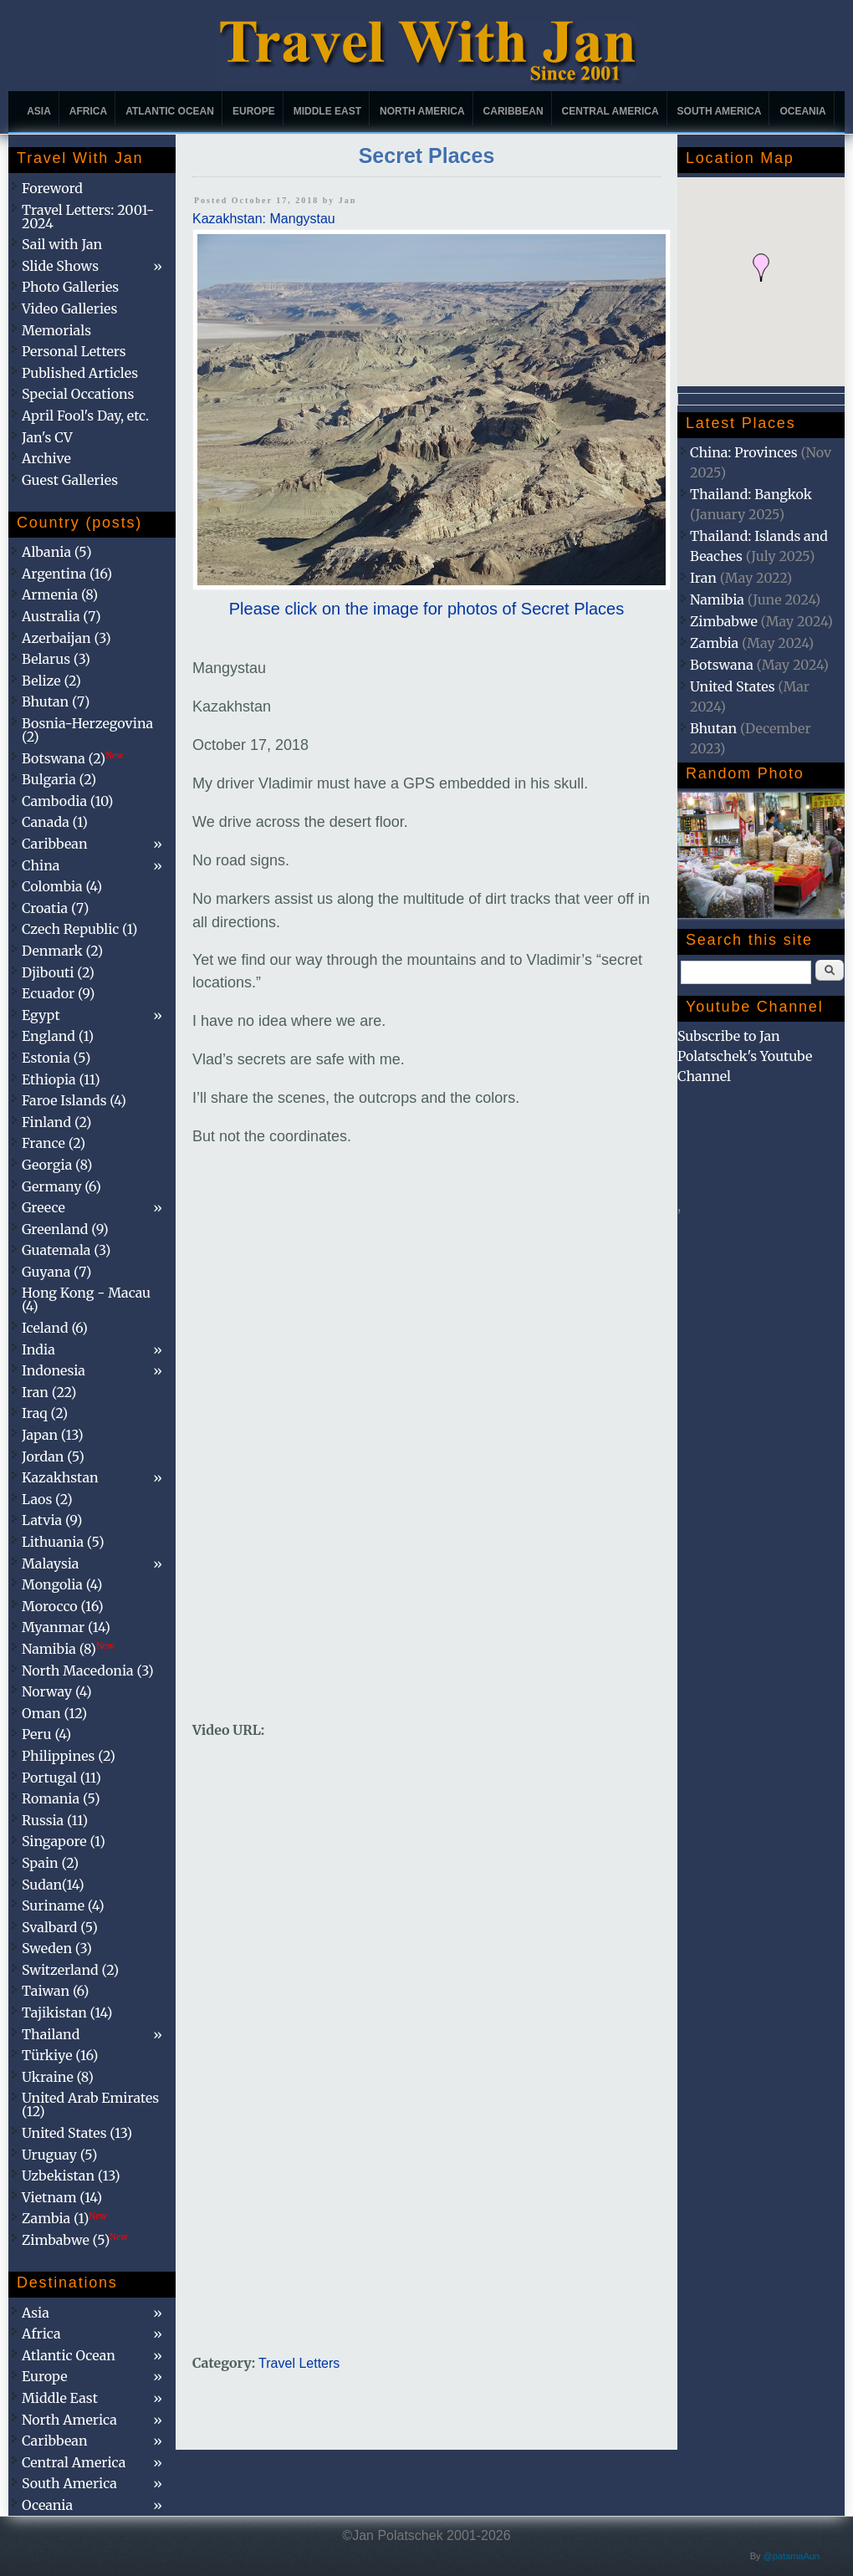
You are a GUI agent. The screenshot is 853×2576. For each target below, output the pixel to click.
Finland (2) (56, 1122)
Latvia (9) (52, 1520)
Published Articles (80, 373)
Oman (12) (54, 1713)
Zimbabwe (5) (75, 2240)
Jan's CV (47, 437)
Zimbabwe (724, 621)
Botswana (721, 664)
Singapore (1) (63, 1841)
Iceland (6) (55, 1327)
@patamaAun (792, 2556)
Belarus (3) (56, 658)
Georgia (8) (57, 1164)
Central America (610, 111)
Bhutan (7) (55, 701)
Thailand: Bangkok (751, 494)
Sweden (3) (57, 1948)
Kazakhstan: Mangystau (263, 219)
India (38, 1349)
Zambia (714, 643)
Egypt (41, 1015)
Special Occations (78, 393)
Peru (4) (46, 1734)
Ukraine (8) (58, 2076)
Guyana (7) (56, 1271)
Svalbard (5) (60, 1927)
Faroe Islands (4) (74, 1100)
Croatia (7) (55, 908)
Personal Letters (74, 351)
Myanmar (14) (66, 1627)
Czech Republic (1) (79, 929)
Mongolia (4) (62, 1584)
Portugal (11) (61, 1777)
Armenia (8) (60, 594)
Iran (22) (49, 1392)
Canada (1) (55, 822)
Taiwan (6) (55, 1990)
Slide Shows (60, 266)
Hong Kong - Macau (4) (86, 1299)
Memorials (56, 330)
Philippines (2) (68, 1755)
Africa (88, 111)
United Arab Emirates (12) (90, 2104)
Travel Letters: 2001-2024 (88, 216)
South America (719, 111)
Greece (43, 1207)
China (40, 865)
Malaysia (50, 1563)
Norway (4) (57, 1691)
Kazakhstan (60, 1477)
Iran (703, 577)
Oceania (802, 111)
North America (422, 111)
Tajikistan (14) (67, 2012)
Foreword (52, 188)
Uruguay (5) (59, 2154)
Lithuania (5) (63, 1541)
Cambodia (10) (67, 801)
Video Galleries (69, 308)
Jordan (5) (53, 1456)
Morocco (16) (63, 1606)
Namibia (717, 599)
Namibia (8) (68, 1648)
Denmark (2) (62, 950)
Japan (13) (53, 1434)
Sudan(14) (53, 1884)
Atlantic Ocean (169, 111)
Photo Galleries (70, 286)
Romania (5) (61, 1798)
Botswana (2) (73, 758)
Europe (253, 111)
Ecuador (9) (58, 993)
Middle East (327, 111)
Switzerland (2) (70, 1969)
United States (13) (77, 2133)
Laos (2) (47, 1499)
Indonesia (53, 1370)
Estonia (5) (56, 1057)
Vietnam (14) (62, 2197)
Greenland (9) (65, 1229)
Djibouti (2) (58, 972)
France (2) (53, 1143)
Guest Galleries (70, 480)
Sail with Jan (62, 244)
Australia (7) (61, 616)
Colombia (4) (62, 886)
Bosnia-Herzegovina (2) (87, 730)
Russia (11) (55, 1820)
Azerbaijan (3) (66, 638)
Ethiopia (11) (61, 1079)
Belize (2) (51, 680)
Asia (39, 111)
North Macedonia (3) (88, 1670)
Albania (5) (57, 551)
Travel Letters (299, 2363)
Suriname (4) (63, 1905)
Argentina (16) (67, 573)
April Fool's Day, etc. (85, 415)
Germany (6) (61, 1186)
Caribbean (513, 111)
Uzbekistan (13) (71, 2175)
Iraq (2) (45, 1413)
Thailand (50, 2034)
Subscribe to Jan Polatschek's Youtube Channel (744, 1056)
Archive (46, 458)
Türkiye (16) (60, 2055)
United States (732, 686)
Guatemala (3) (66, 1250)
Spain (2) (50, 1862)
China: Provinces (744, 452)
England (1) (58, 1036)
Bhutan (713, 728)
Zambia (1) (64, 2218)
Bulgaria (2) (59, 779)
